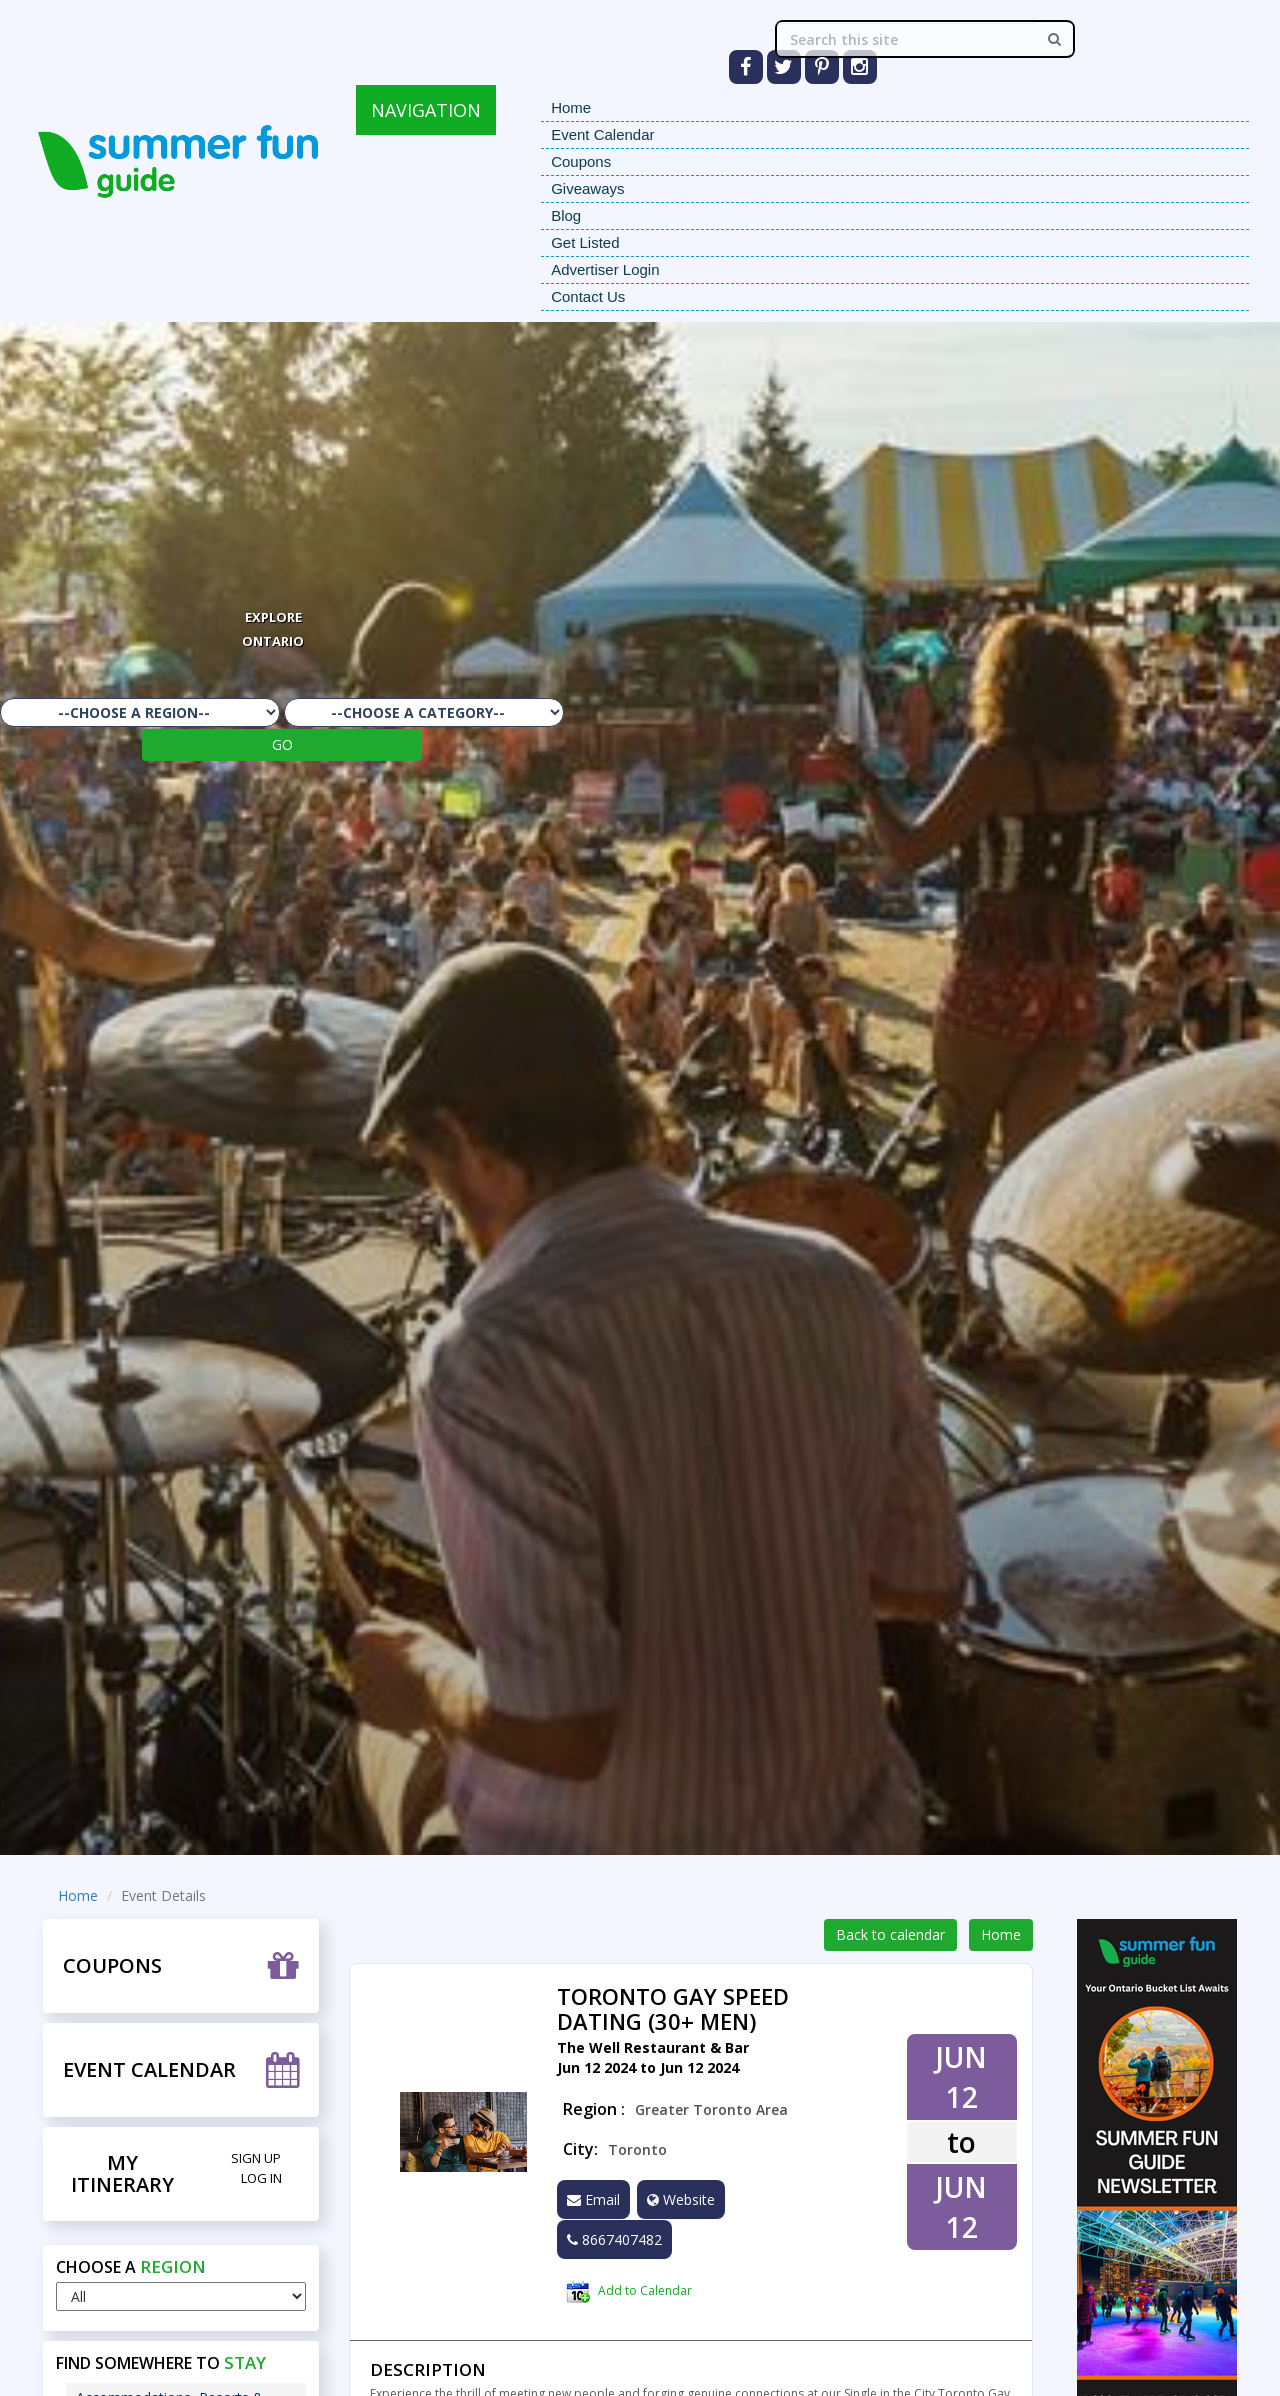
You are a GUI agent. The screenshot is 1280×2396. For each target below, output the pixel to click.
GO (282, 744)
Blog (566, 215)
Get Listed (585, 242)
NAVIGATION (426, 110)
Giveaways (587, 188)
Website (681, 2199)
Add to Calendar (629, 2292)
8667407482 (614, 2239)
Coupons (581, 161)
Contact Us (588, 296)
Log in (261, 2178)
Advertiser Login (605, 269)
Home (571, 107)
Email (593, 2199)
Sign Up (256, 2158)
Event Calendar (602, 134)
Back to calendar (890, 1934)
